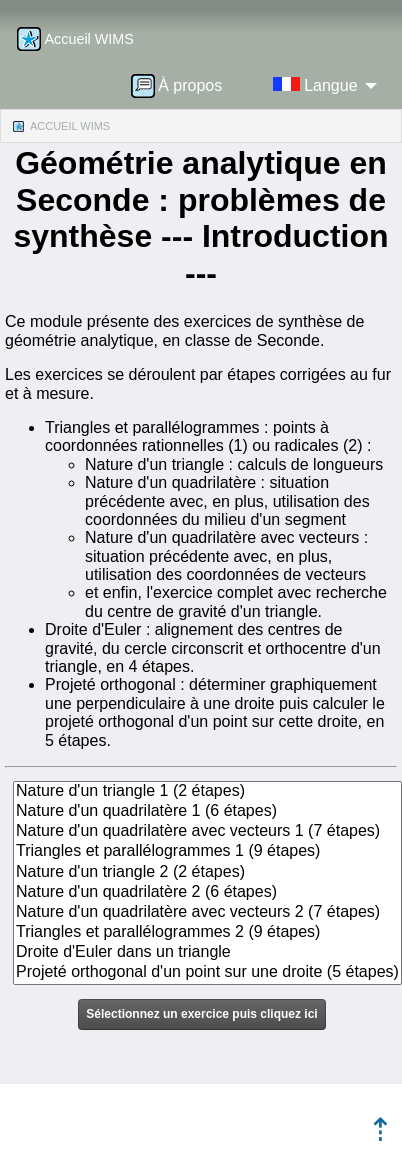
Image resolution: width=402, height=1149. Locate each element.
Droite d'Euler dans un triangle (207, 953)
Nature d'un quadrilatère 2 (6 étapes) (207, 893)
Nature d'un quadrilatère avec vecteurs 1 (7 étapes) (207, 832)
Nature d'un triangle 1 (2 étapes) (207, 792)
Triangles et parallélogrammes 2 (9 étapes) (207, 933)
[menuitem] (183, 85)
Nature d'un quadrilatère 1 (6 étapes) (207, 812)
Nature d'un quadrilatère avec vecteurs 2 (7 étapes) (207, 913)
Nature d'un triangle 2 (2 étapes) (207, 873)
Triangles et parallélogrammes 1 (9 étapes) (207, 852)
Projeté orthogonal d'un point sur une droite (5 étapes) (207, 973)
